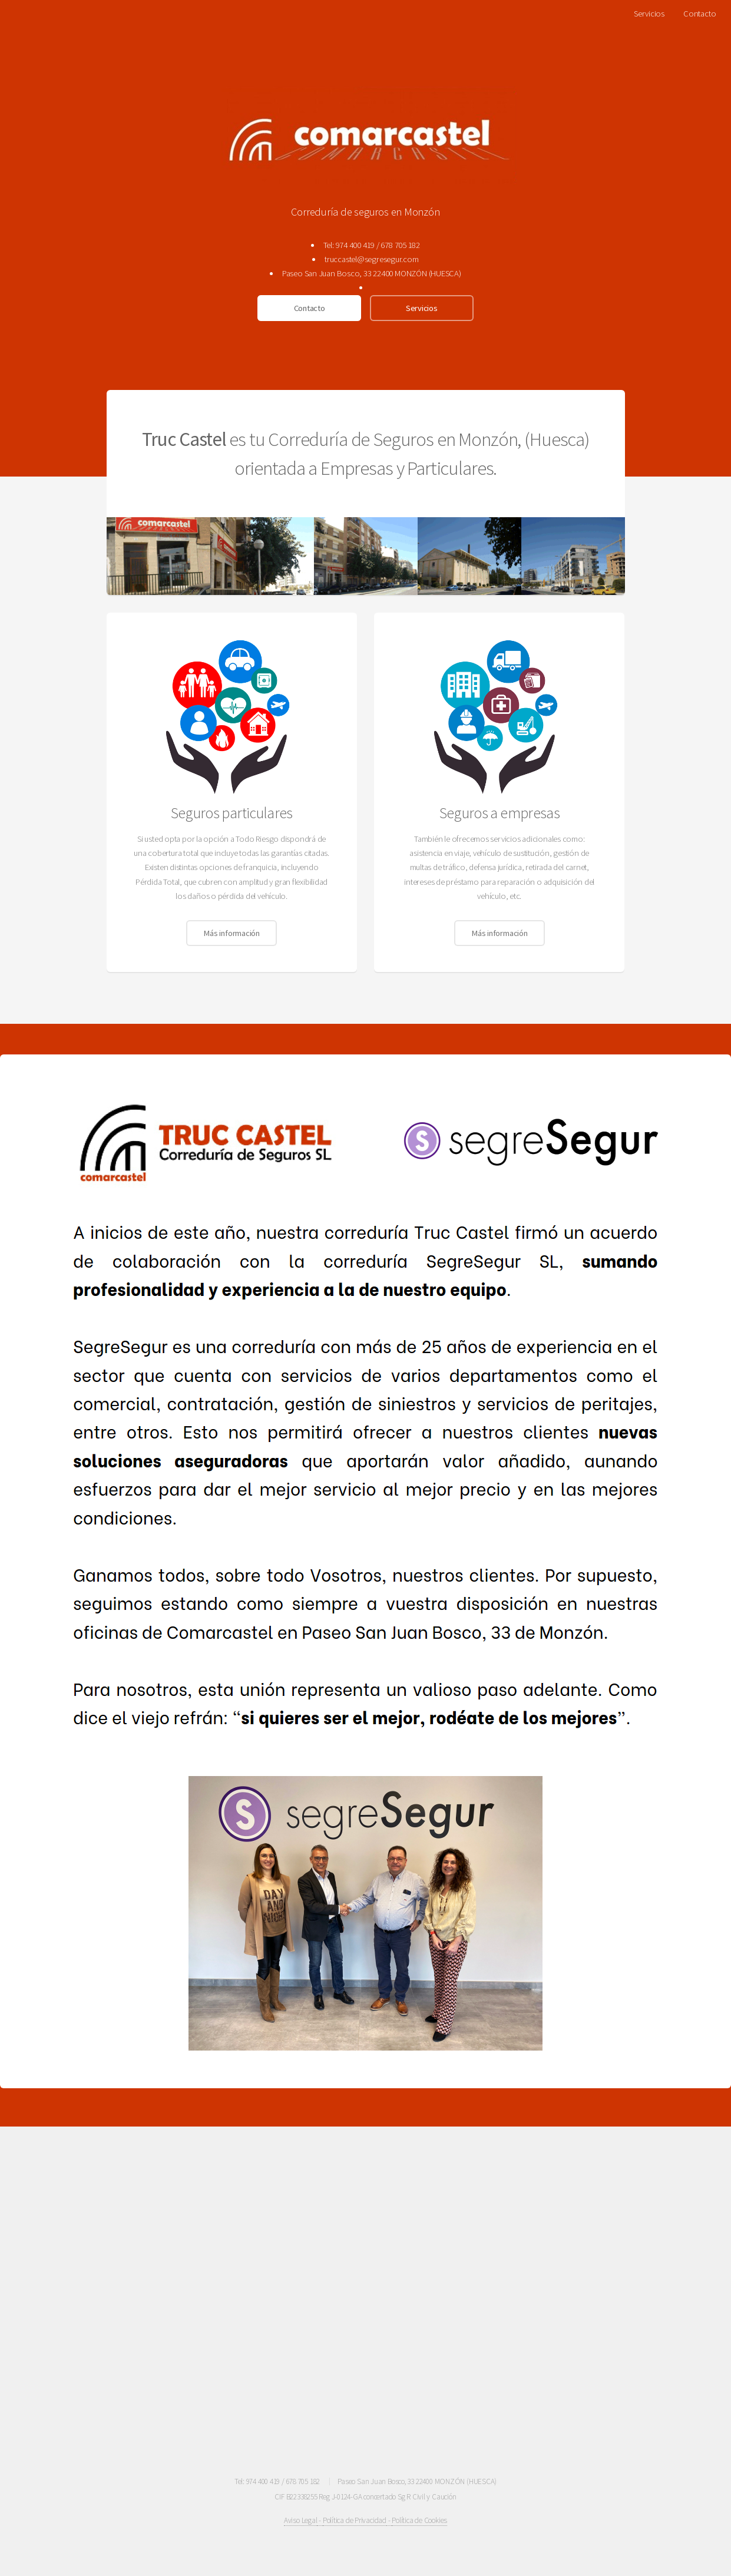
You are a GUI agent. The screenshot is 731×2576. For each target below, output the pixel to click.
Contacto (699, 13)
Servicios (649, 13)
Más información (231, 933)
